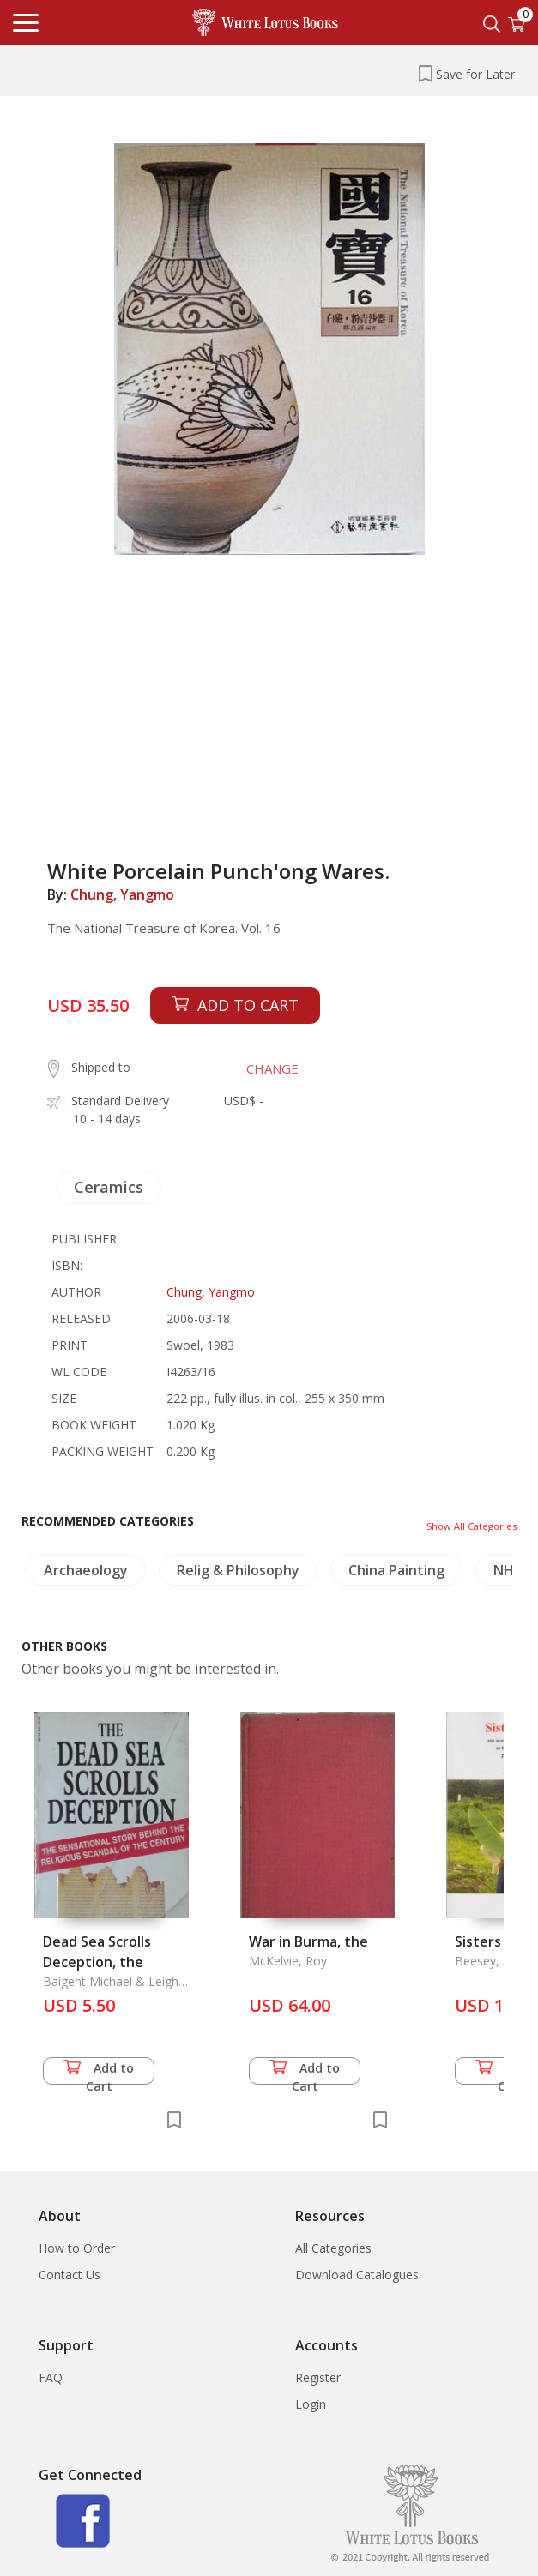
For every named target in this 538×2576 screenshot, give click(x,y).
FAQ (51, 2377)
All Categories (333, 2248)
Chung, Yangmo (122, 894)
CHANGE (272, 1068)
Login (310, 2404)
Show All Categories (471, 1526)
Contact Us (69, 2274)
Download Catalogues (357, 2274)
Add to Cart (98, 2072)
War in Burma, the (308, 1941)
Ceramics (108, 1187)
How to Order (77, 2248)
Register (318, 2377)
